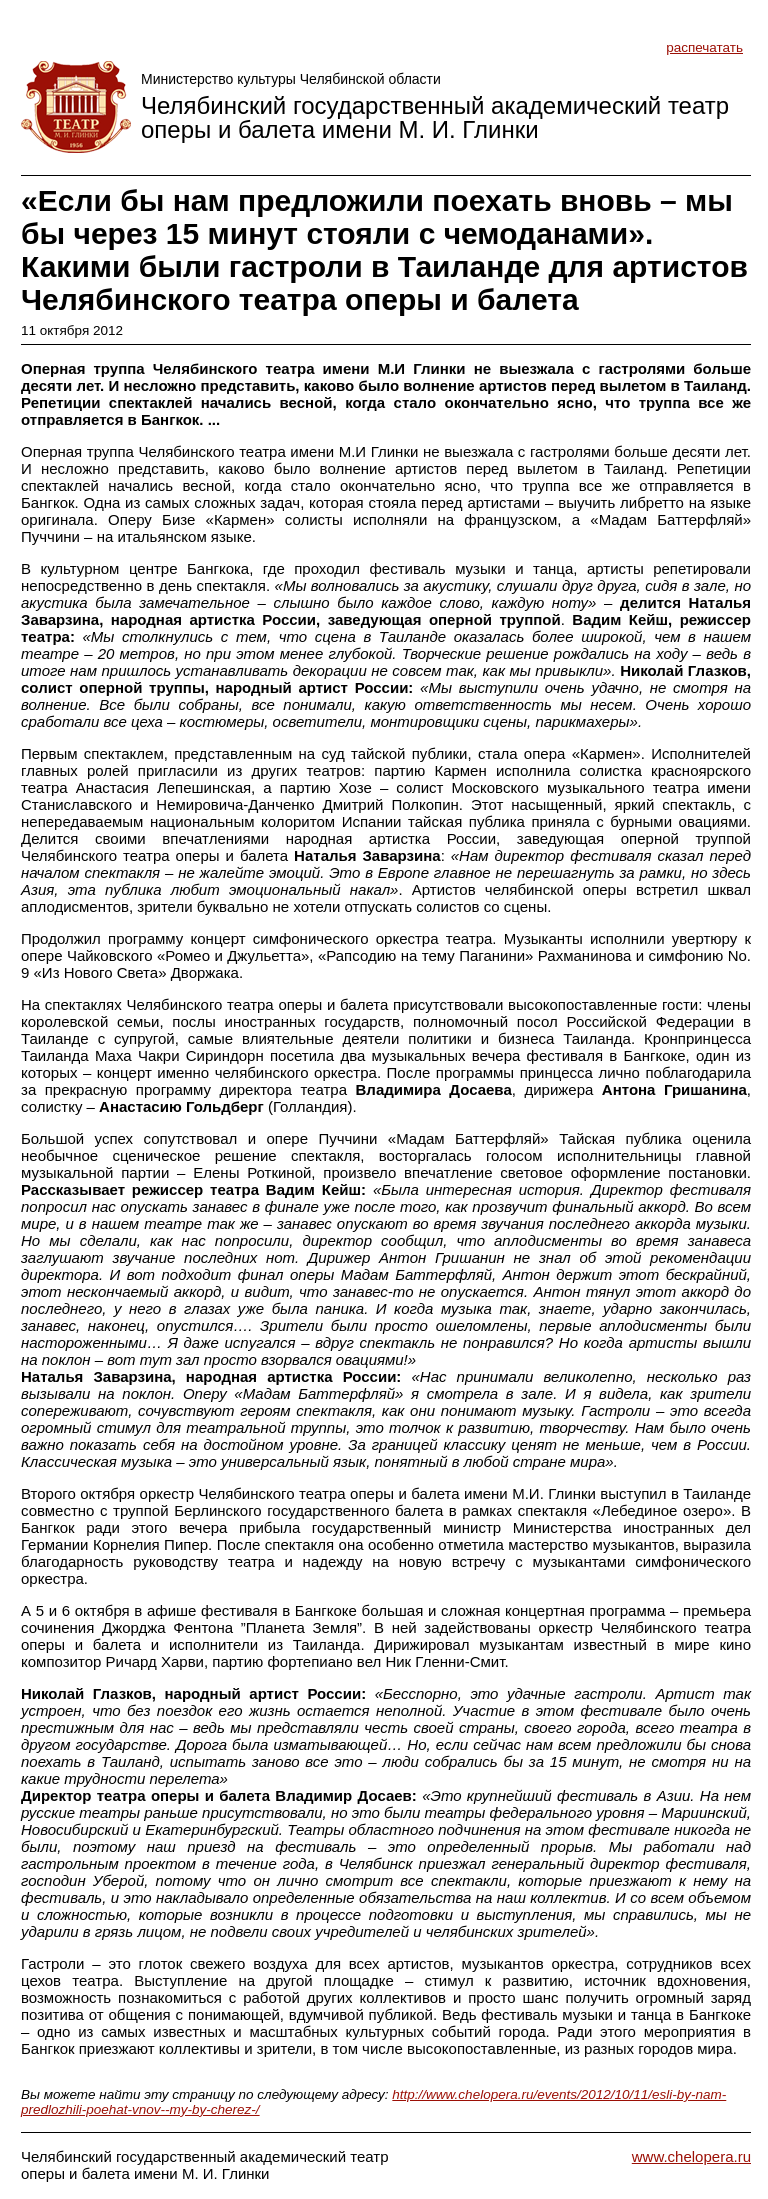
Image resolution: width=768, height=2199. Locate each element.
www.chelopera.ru (691, 2156)
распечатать (704, 47)
